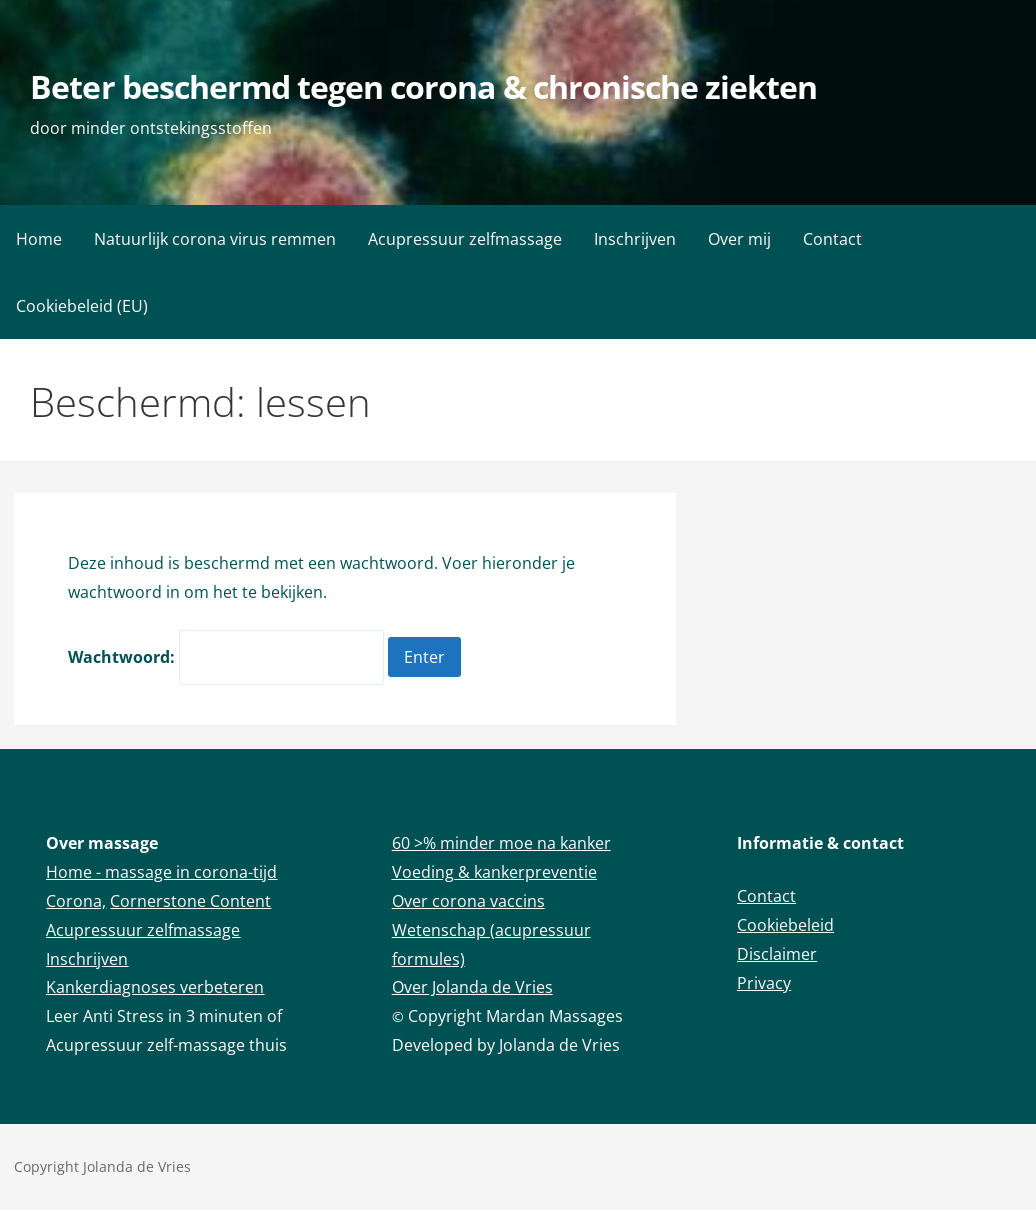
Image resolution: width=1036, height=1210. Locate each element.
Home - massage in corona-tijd (161, 872)
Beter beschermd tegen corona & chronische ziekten (423, 86)
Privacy (764, 983)
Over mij (739, 239)
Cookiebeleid (785, 925)
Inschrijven (635, 239)
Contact (832, 239)
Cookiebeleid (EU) (82, 306)
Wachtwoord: (226, 657)
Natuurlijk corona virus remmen (215, 239)
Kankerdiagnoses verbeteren (155, 987)
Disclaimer (777, 954)
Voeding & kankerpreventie (494, 872)
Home (39, 239)
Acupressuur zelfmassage (465, 239)
